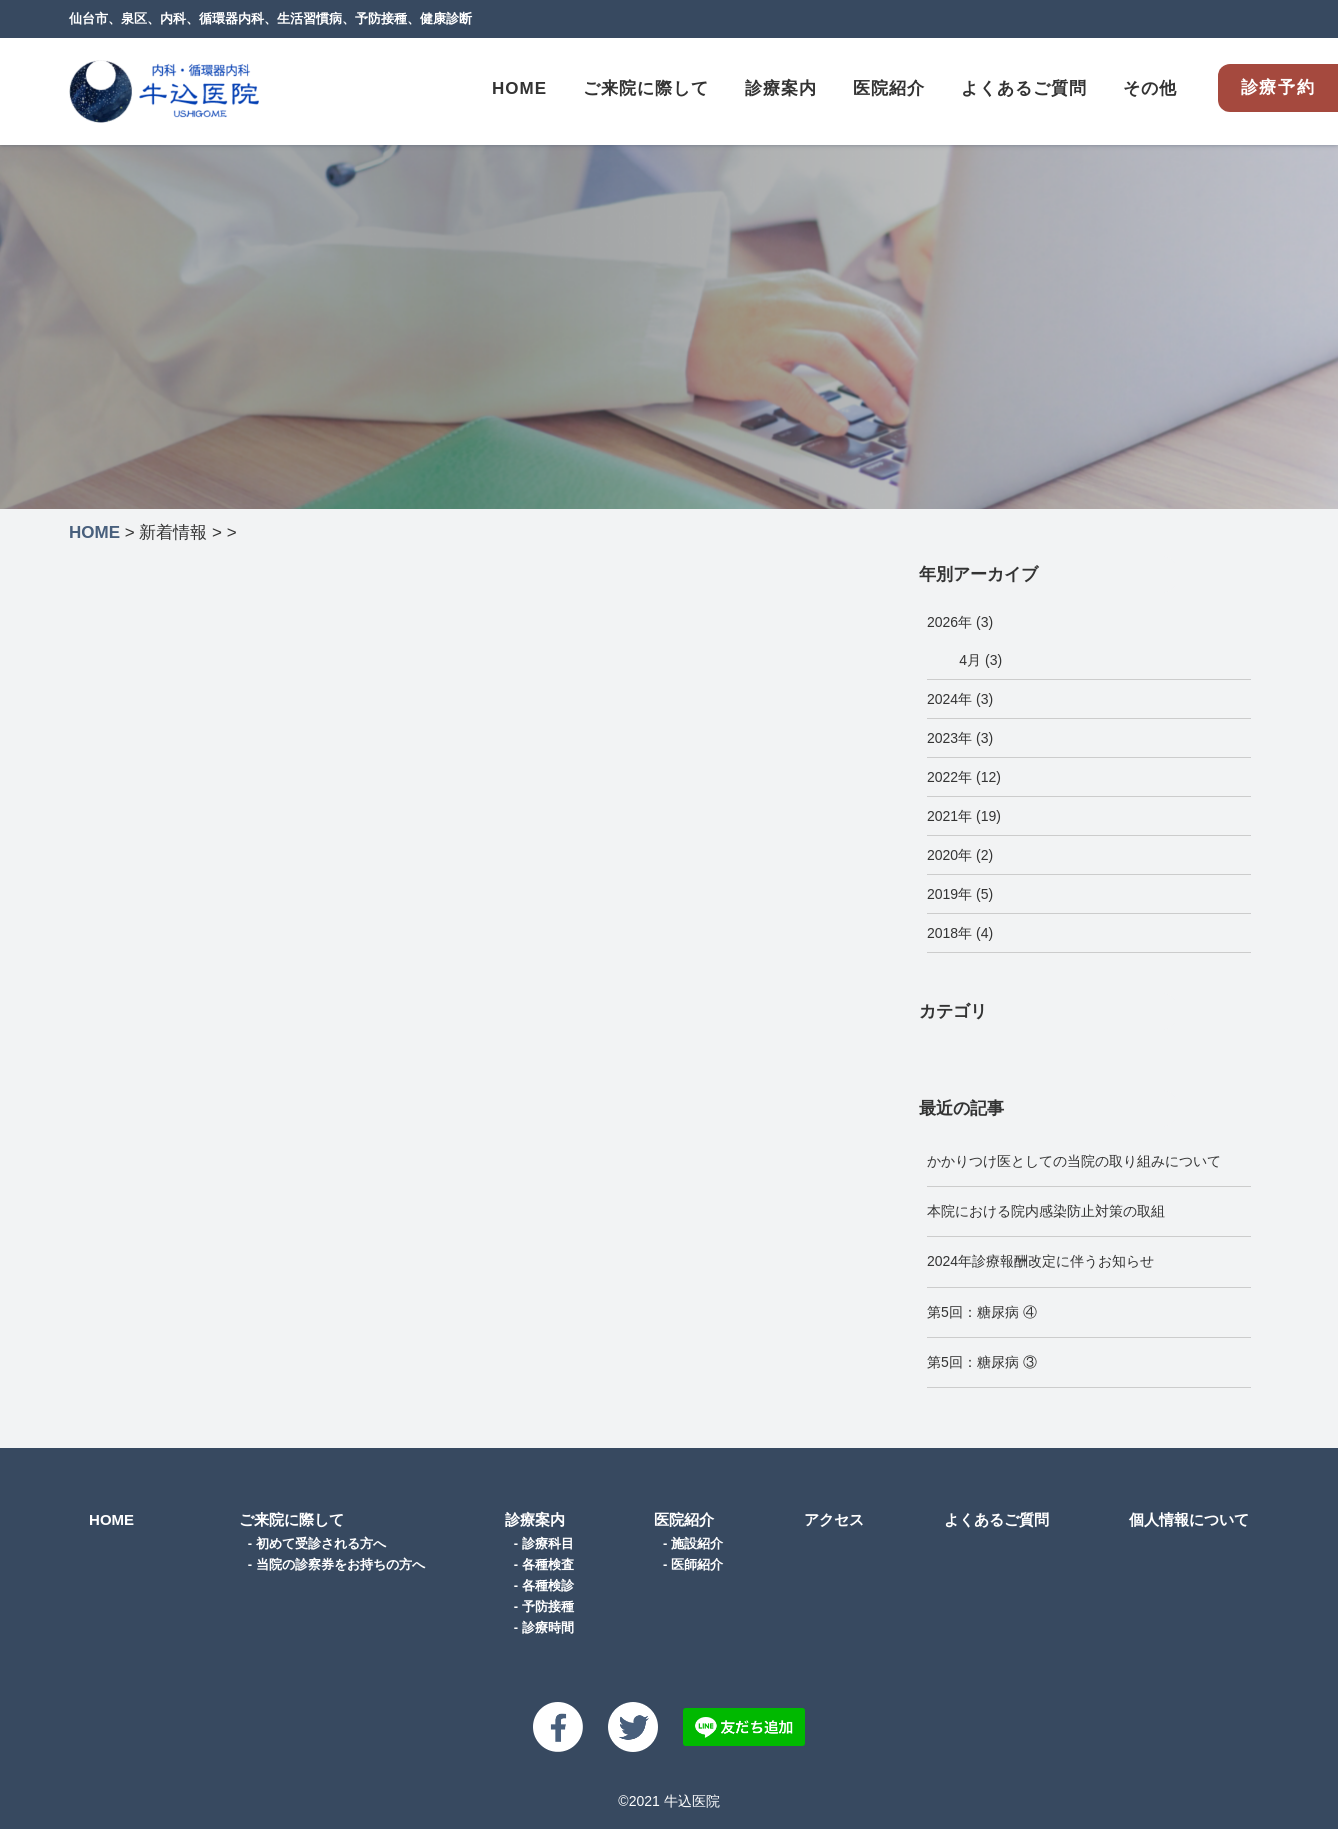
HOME (519, 88)
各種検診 (548, 1585)
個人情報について (1189, 1519)
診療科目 (548, 1543)
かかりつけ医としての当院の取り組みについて (1074, 1161)
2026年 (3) (960, 622)
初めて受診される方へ (321, 1543)
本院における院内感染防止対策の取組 (1046, 1211)
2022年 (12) (964, 777)
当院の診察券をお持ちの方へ (340, 1564)
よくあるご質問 (1024, 88)
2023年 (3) (960, 738)
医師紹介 (697, 1564)
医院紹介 (684, 1519)
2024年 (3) (960, 699)
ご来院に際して (291, 1519)
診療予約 (1278, 87)
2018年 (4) (960, 933)
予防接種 (548, 1606)
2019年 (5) (960, 894)
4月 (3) (980, 660)
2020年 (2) (960, 855)
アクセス (834, 1519)
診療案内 (535, 1519)
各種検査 (548, 1564)
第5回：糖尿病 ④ (982, 1312)
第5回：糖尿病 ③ (982, 1362)
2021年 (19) (964, 816)
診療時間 (548, 1627)
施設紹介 (697, 1543)
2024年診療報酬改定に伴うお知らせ (1040, 1261)
